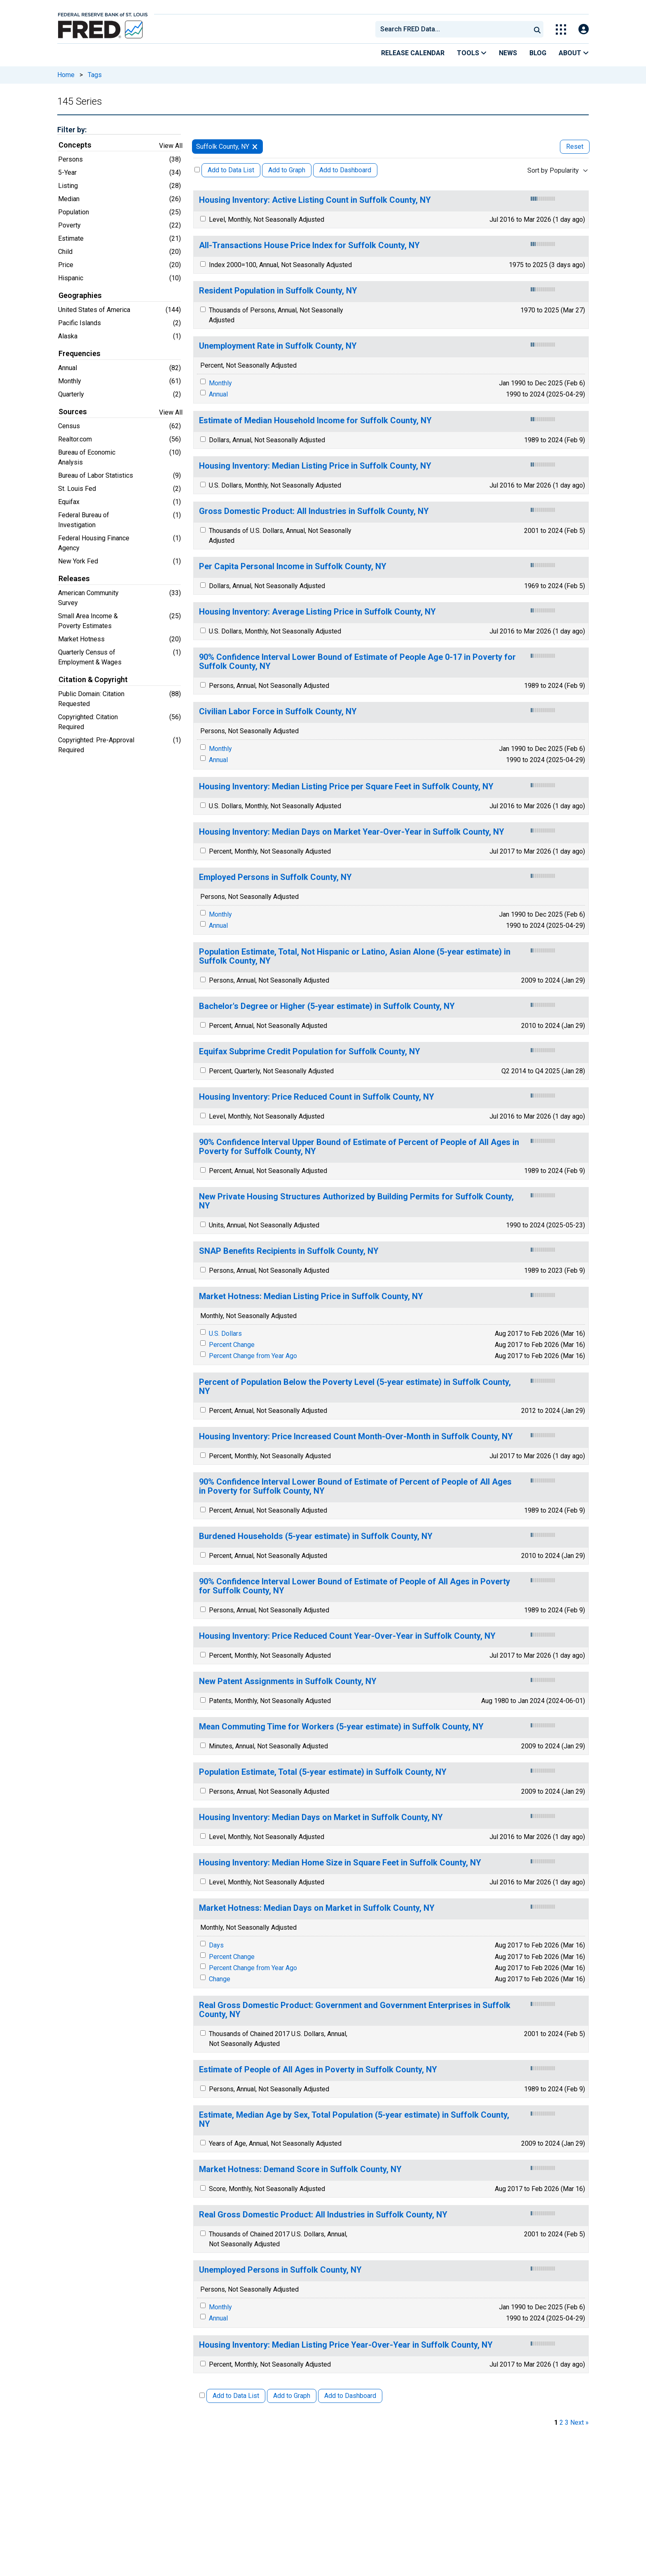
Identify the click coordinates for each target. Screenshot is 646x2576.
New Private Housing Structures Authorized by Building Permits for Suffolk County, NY (356, 1201)
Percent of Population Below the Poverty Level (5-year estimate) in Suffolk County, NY (355, 1386)
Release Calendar (413, 53)
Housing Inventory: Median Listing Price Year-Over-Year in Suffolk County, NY (346, 2345)
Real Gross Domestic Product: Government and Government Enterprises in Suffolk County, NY (354, 2010)
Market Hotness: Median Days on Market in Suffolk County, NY (317, 1908)
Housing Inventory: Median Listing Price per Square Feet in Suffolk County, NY (346, 786)
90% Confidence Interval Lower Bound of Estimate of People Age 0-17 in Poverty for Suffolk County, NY (357, 661)
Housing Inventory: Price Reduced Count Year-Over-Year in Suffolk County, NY (347, 1636)
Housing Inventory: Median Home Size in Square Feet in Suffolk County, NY (340, 1862)
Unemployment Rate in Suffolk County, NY (278, 346)
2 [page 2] (561, 2422)
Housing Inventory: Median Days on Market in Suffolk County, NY (321, 1817)
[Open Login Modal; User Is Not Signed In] (583, 29)
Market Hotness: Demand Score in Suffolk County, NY (300, 2169)
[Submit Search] (537, 29)
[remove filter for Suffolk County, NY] (255, 146)
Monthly (220, 383)
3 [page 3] (567, 2422)
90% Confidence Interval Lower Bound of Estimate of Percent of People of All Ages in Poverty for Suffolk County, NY (355, 1486)
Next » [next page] (579, 2422)
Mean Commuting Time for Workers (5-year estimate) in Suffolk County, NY (341, 1726)
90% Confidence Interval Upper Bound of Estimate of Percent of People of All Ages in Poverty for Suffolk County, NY (359, 1147)
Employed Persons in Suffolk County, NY (275, 877)
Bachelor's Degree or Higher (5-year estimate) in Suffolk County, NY (327, 1006)
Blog (537, 53)
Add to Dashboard (345, 170)
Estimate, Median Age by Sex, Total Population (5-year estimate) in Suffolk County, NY (354, 2119)
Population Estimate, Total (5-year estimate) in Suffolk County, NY (323, 1772)
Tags (95, 75)
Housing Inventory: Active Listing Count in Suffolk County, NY (315, 200)
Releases (74, 579)
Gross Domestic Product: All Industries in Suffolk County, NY (314, 511)
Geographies (80, 295)
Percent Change (232, 1345)
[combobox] (452, 29)
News (508, 53)
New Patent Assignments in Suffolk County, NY (288, 1681)
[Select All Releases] (197, 169)
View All (171, 146)
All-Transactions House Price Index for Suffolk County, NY (309, 245)
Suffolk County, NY (222, 146)
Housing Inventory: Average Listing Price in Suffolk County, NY (317, 612)
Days (216, 1945)
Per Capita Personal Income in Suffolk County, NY (292, 566)
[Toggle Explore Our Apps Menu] (561, 29)
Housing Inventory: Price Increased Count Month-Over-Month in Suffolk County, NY (356, 1436)
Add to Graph (286, 170)
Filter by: (72, 129)
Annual (218, 394)
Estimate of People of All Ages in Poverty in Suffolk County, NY (318, 2069)
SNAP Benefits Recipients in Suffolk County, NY (289, 1251)
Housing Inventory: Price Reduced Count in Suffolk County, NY (316, 1097)
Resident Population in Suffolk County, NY (278, 291)
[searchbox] (454, 29)
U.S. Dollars (225, 1333)
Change (219, 1979)
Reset (574, 146)
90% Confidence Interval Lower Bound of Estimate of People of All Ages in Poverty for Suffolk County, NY (354, 1586)
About (574, 53)
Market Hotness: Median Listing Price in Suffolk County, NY (311, 1296)
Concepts (75, 145)
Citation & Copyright (93, 680)
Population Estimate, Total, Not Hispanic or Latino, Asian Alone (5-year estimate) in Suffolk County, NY (354, 956)
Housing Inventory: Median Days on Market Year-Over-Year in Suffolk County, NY (351, 832)
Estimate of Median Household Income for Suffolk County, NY (315, 420)
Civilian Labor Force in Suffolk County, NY (278, 711)
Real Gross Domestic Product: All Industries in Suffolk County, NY (323, 2214)
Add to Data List (231, 170)
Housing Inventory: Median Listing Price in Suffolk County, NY (315, 466)
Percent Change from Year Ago (253, 1356)
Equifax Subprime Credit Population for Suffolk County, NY (309, 1051)
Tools (472, 53)
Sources (73, 412)
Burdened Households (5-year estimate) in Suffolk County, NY (316, 1536)
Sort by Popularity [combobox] (553, 170)
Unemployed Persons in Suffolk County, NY (280, 2270)
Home (66, 75)
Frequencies (80, 354)
